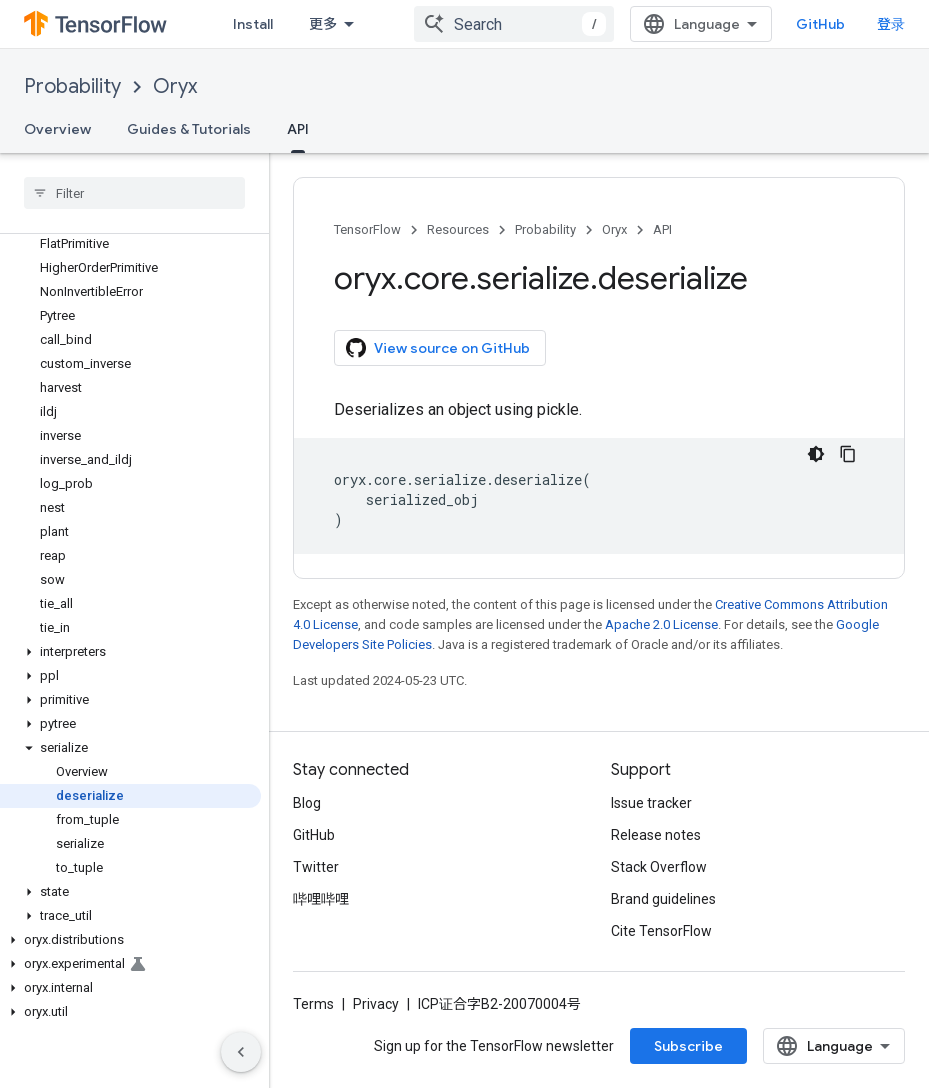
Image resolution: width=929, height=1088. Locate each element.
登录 (891, 24)
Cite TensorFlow (661, 931)
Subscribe (688, 1046)
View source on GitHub (438, 348)
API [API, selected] (298, 129)
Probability (72, 86)
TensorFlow (367, 229)
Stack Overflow (659, 867)
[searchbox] (134, 193)
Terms (313, 1004)
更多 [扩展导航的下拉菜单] (323, 24)
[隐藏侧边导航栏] (241, 1052)
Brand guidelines (663, 899)
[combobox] (514, 24)
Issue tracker (651, 803)
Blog (307, 803)
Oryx (175, 86)
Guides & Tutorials (189, 129)
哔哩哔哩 (321, 899)
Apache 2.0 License (661, 624)
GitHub (820, 24)
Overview (57, 129)
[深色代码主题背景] (816, 454)
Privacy (376, 1004)
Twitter (316, 867)
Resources (458, 229)
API (662, 229)
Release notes (656, 835)
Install (253, 24)
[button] (130, 652)
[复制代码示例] (848, 454)
